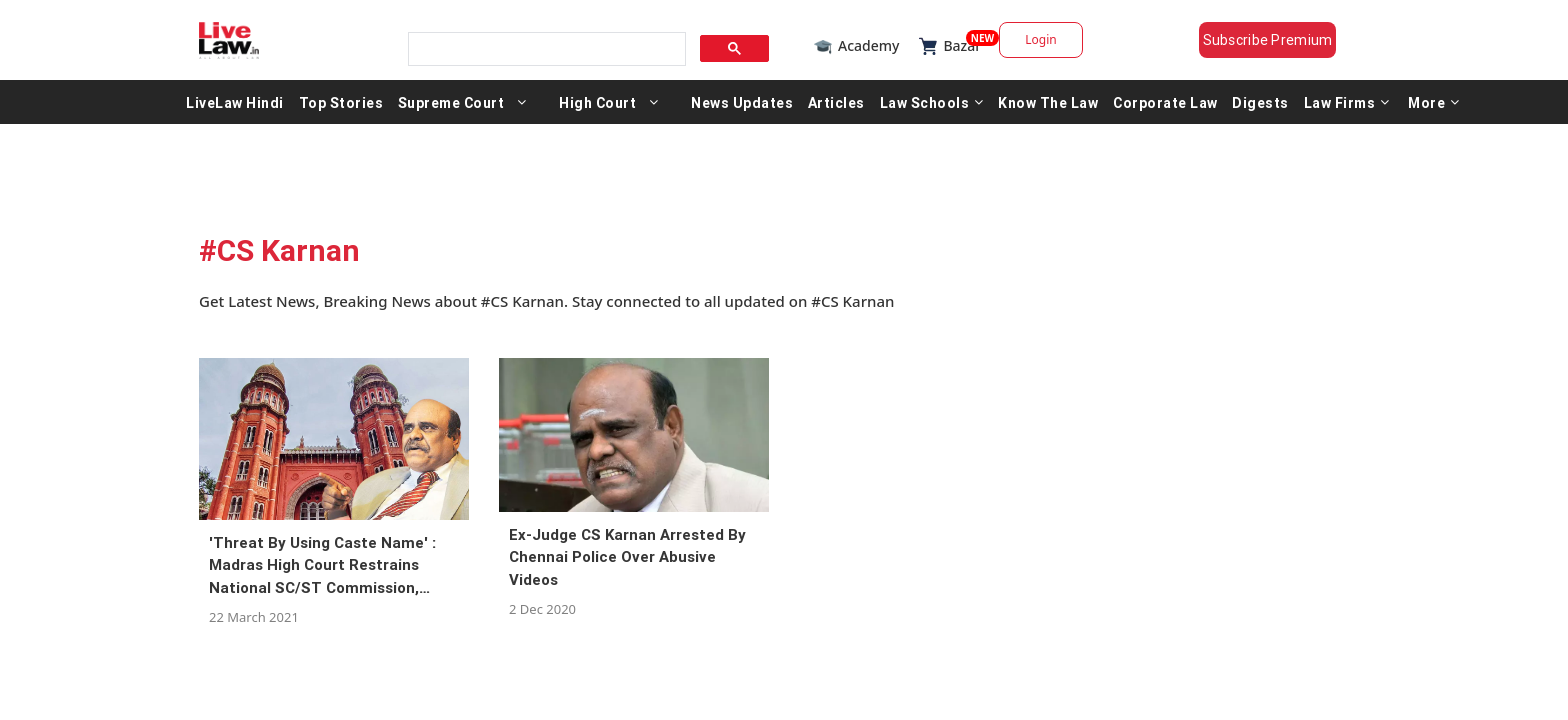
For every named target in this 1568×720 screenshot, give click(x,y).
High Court (597, 108)
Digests (1260, 108)
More (1434, 108)
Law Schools (932, 108)
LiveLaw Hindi (235, 108)
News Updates (742, 108)
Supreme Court (451, 108)
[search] (540, 43)
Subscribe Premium (1284, 40)
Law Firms (1347, 108)
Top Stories (341, 108)
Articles (836, 108)
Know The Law (1048, 108)
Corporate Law (1165, 108)
